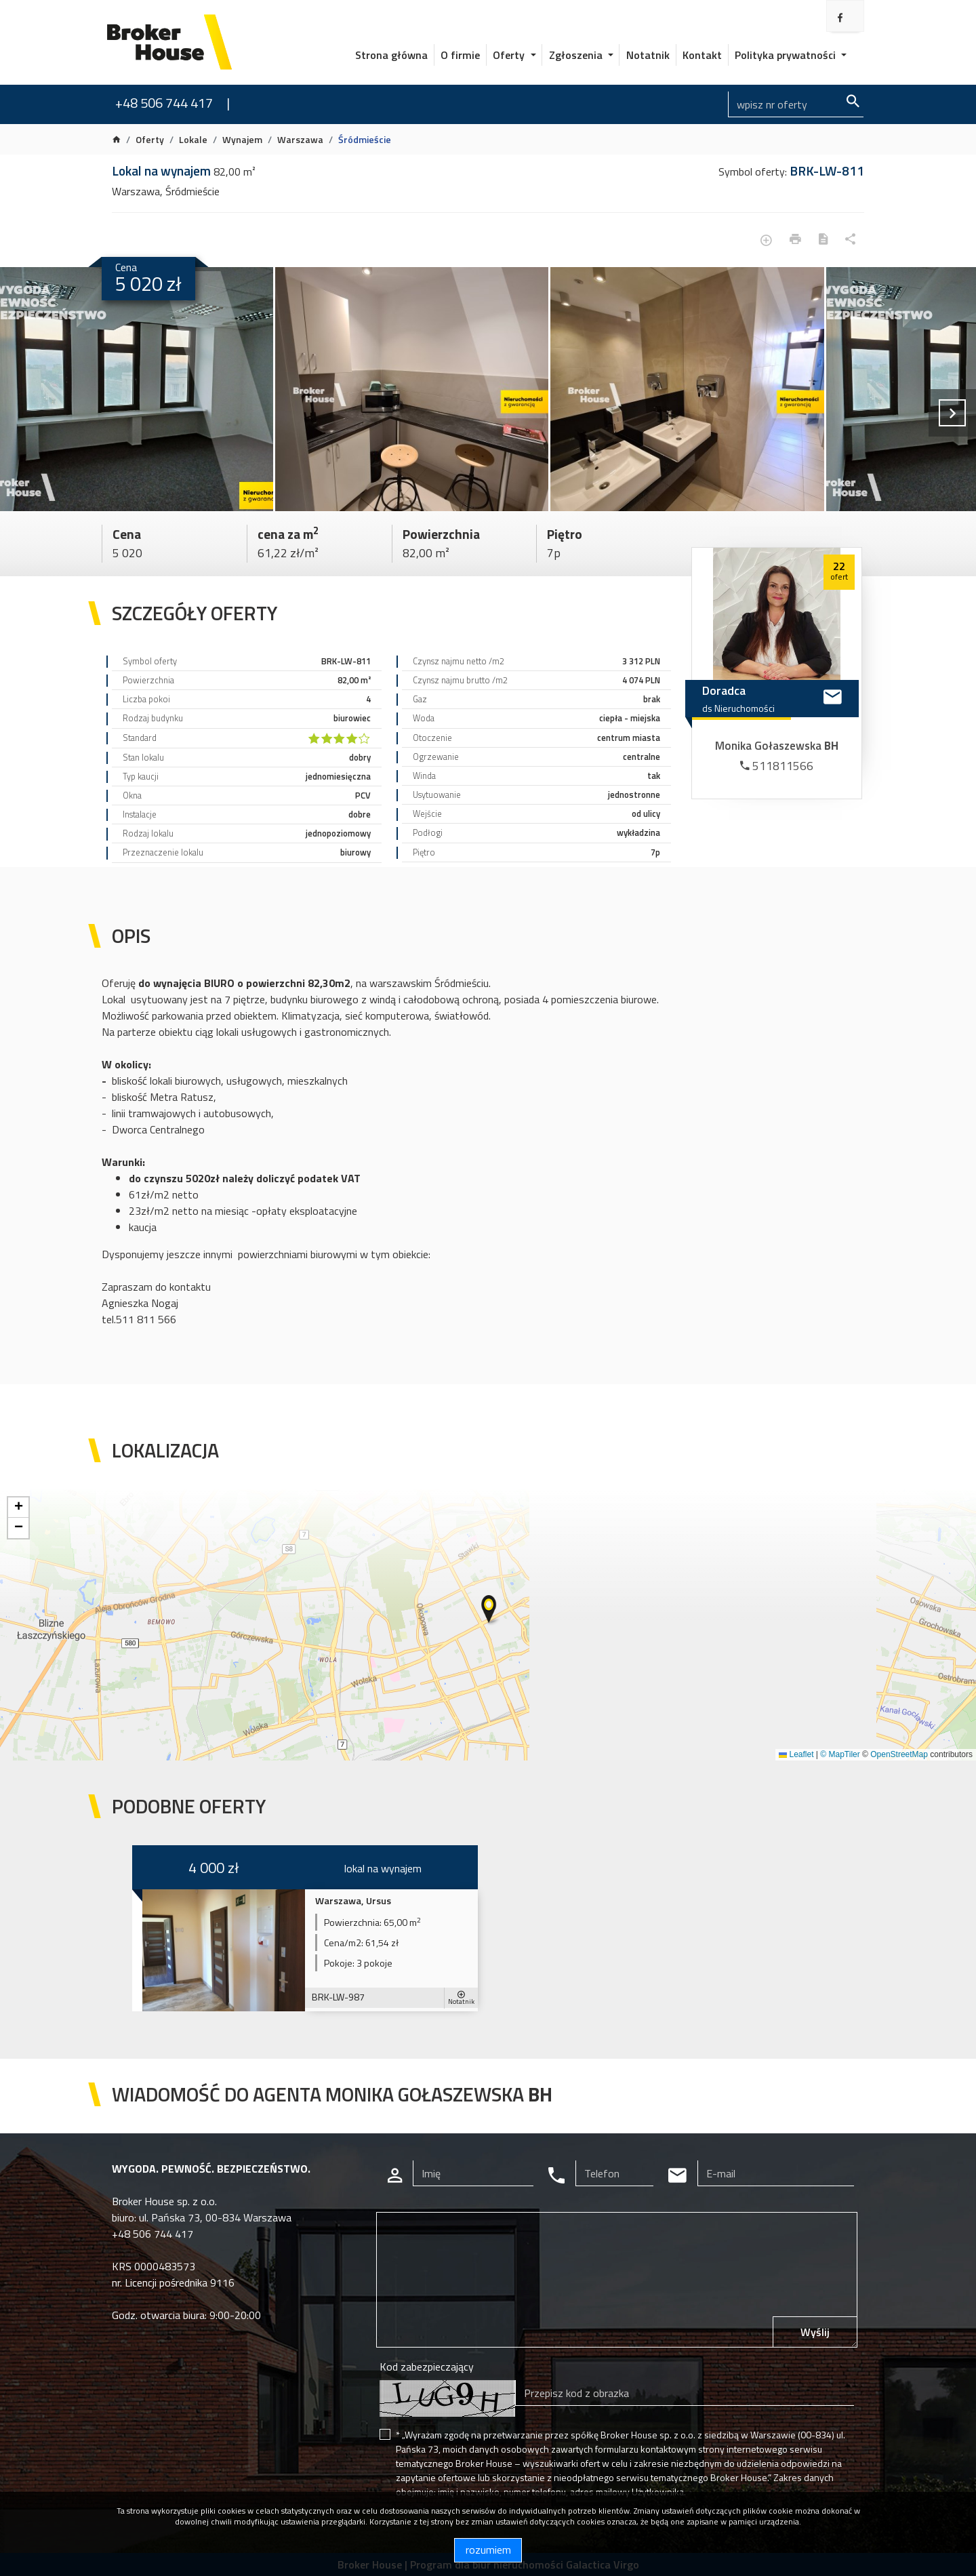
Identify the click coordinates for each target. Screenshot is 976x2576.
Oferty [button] (510, 55)
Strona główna (391, 55)
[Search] (795, 104)
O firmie (460, 55)
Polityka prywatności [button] (786, 55)
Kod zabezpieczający (427, 2366)
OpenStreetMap (899, 1754)
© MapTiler (839, 1754)
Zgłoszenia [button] (577, 55)
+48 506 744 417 (164, 102)
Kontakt (702, 55)
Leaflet (796, 1754)
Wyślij (815, 2332)
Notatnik (648, 55)
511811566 (776, 766)
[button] (489, 1610)
